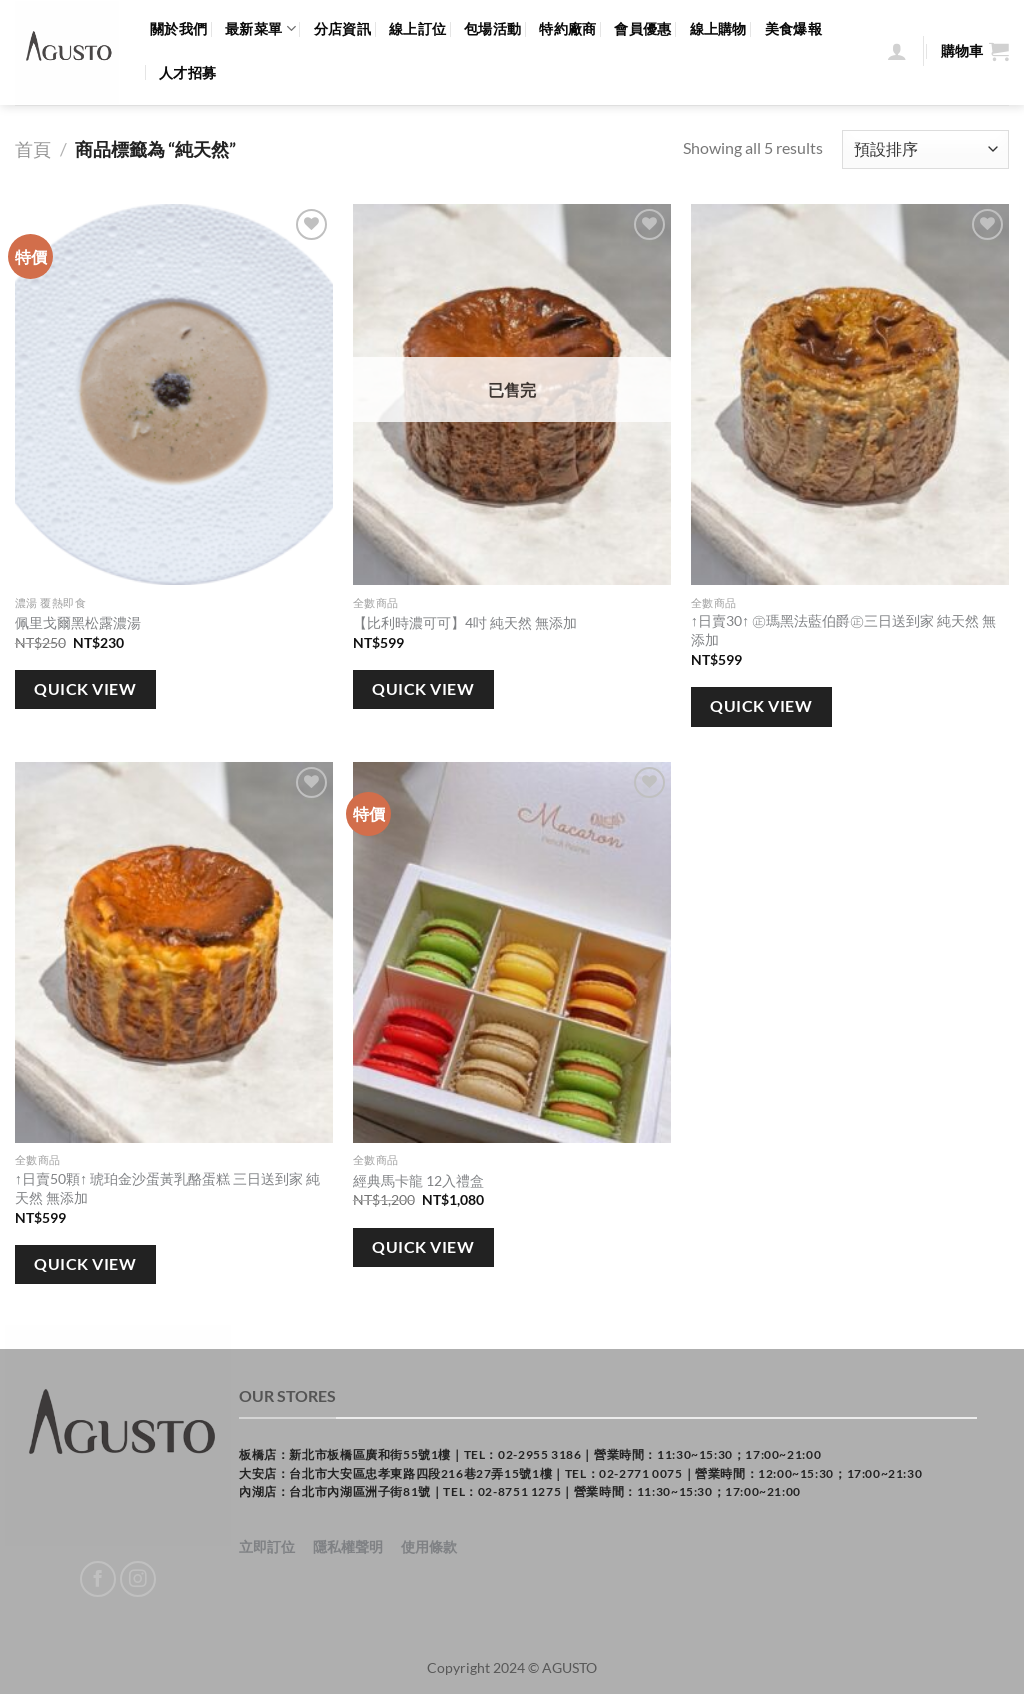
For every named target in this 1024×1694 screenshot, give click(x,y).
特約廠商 (567, 28)
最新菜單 (260, 28)
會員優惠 (642, 28)
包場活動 (492, 28)
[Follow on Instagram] (138, 1579)
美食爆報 (793, 28)
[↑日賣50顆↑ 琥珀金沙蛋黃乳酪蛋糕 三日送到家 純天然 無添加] (174, 953)
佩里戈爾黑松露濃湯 (78, 622)
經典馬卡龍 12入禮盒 (418, 1180)
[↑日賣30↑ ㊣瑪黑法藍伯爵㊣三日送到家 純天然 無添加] (850, 395)
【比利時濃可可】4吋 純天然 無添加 (465, 622)
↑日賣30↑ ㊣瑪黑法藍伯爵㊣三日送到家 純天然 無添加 (843, 630)
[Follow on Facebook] (98, 1579)
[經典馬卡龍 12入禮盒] (512, 953)
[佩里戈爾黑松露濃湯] (174, 395)
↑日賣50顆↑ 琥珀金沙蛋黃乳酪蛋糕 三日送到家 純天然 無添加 (167, 1188)
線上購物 (718, 28)
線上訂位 (417, 28)
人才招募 (187, 72)
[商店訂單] (925, 149)
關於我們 (178, 28)
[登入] (897, 51)
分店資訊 (342, 28)
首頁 (33, 149)
